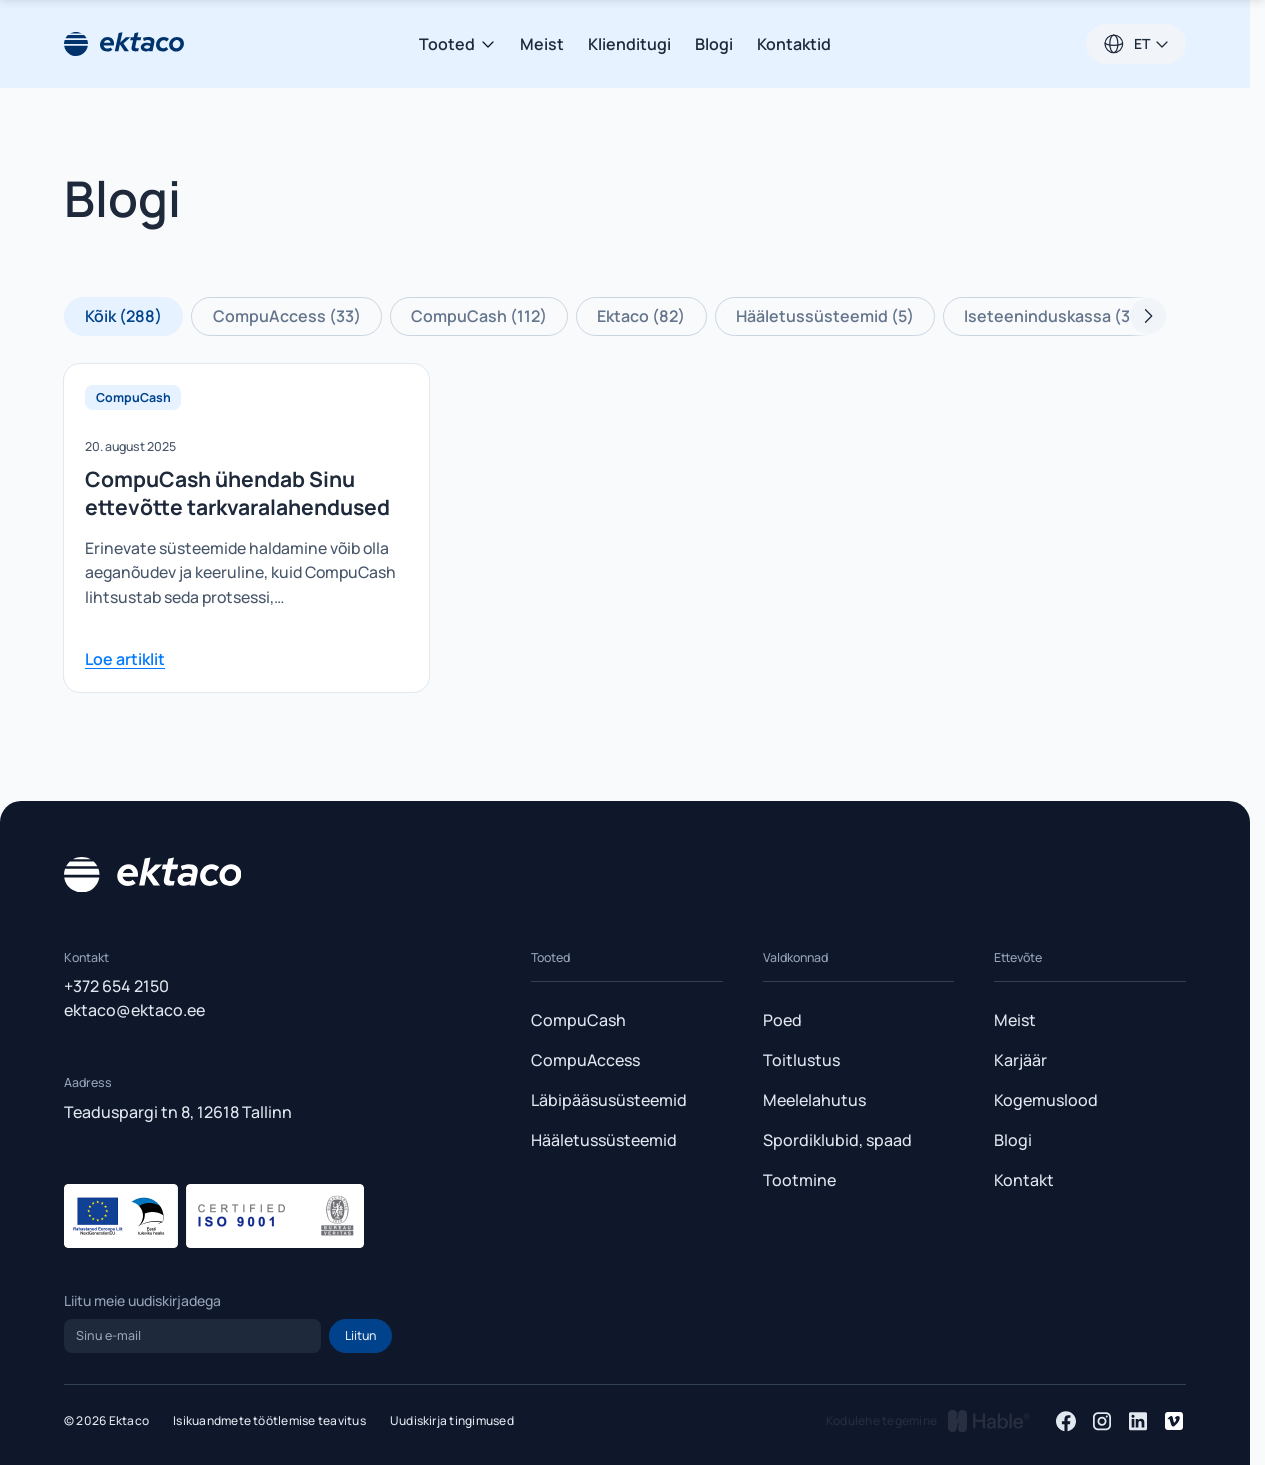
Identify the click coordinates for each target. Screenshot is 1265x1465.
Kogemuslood (1046, 1100)
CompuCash (479, 316)
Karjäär (1020, 1060)
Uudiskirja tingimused (452, 1420)
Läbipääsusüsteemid (609, 1100)
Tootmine (799, 1180)
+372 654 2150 (116, 986)
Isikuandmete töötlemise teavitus (269, 1420)
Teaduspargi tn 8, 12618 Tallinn (178, 1112)
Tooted (457, 44)
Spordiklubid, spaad (837, 1140)
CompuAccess (287, 316)
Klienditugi (629, 44)
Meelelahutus (814, 1100)
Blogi (714, 44)
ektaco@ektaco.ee (134, 1010)
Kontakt (1024, 1180)
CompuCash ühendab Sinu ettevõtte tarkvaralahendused (237, 492)
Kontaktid (794, 44)
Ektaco (641, 316)
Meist (542, 44)
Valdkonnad (795, 957)
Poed (782, 1020)
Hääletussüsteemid (825, 316)
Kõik (123, 316)
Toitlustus (801, 1060)
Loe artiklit (125, 659)
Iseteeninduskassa (1055, 316)
